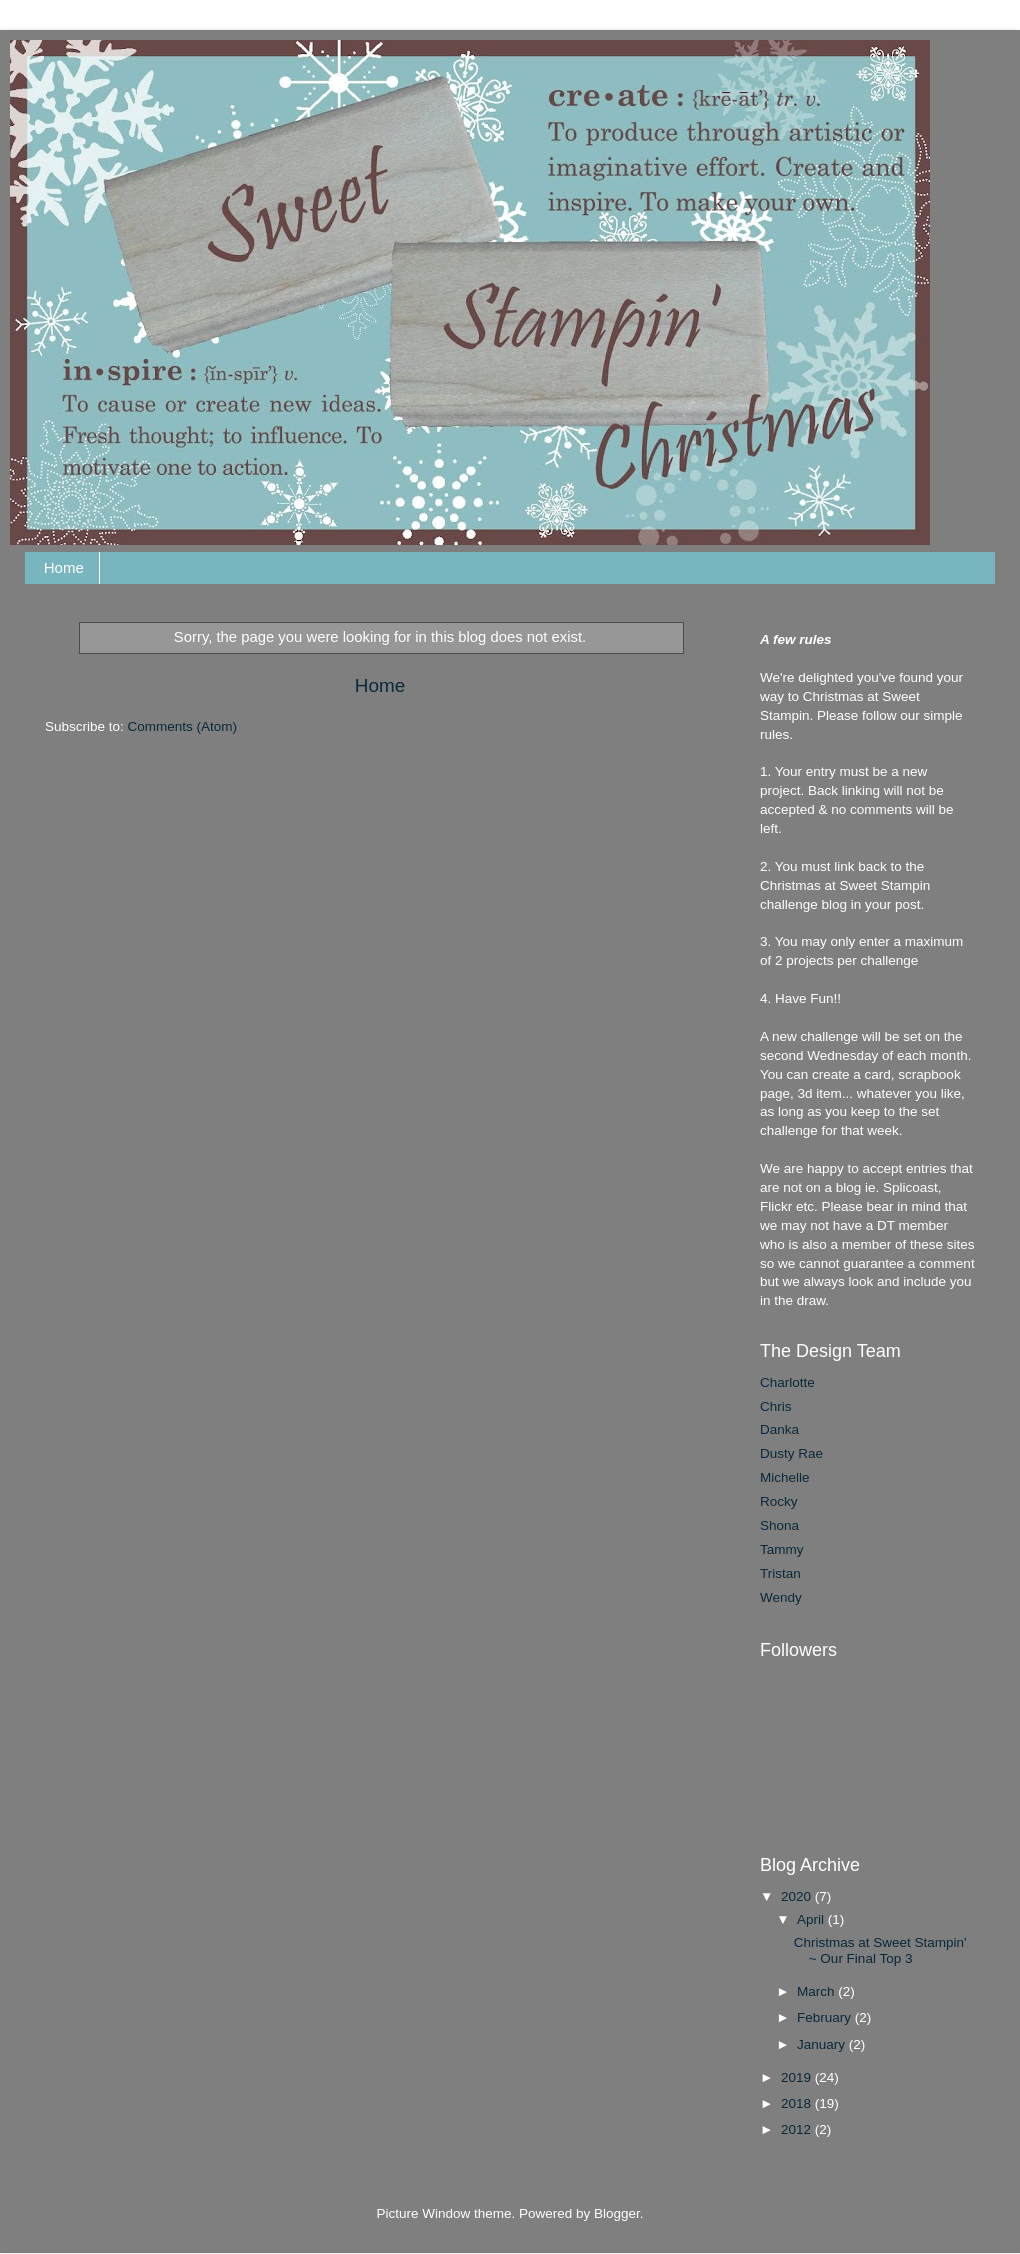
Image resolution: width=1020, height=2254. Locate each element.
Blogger (617, 2213)
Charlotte (787, 1382)
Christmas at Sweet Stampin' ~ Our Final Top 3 (880, 1950)
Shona (779, 1525)
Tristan (780, 1573)
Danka (779, 1429)
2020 (798, 1896)
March (817, 1991)
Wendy (781, 1597)
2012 (798, 2129)
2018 (798, 2103)
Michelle (785, 1477)
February (826, 2017)
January (823, 2044)
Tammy (782, 1549)
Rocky (779, 1501)
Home (64, 567)
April (812, 1919)
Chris (776, 1406)
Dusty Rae (791, 1453)
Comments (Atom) (183, 726)
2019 (798, 2077)
